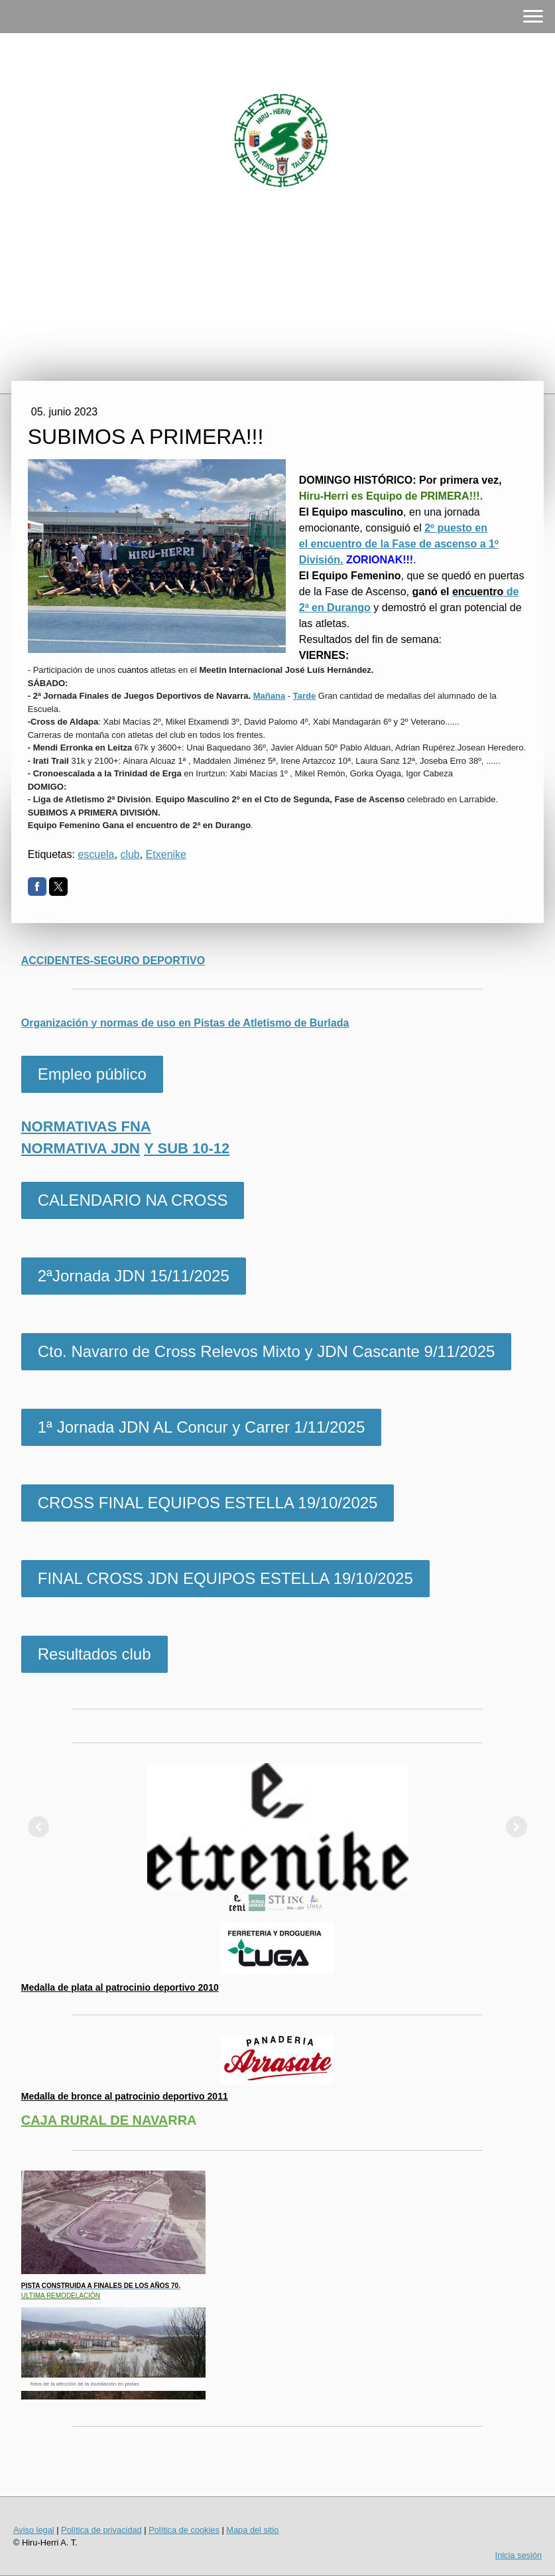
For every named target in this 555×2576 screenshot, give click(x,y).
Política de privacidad (101, 2530)
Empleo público (92, 1074)
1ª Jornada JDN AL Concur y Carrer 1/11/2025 (201, 1427)
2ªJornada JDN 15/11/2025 (133, 1276)
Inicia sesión (518, 2555)
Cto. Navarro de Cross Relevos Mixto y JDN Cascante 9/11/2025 (266, 1351)
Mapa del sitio (252, 2530)
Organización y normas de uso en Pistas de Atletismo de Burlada (185, 1023)
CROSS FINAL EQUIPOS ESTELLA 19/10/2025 (208, 1503)
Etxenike (166, 854)
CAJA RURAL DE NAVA (94, 2120)
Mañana (269, 696)
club (129, 854)
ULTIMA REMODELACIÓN (60, 2295)
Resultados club (94, 1654)
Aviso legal (33, 2530)
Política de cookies (184, 2530)
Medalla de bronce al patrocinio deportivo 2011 (124, 2096)
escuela (96, 854)
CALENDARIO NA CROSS (133, 1200)
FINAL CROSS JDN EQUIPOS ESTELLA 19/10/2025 (225, 1578)
